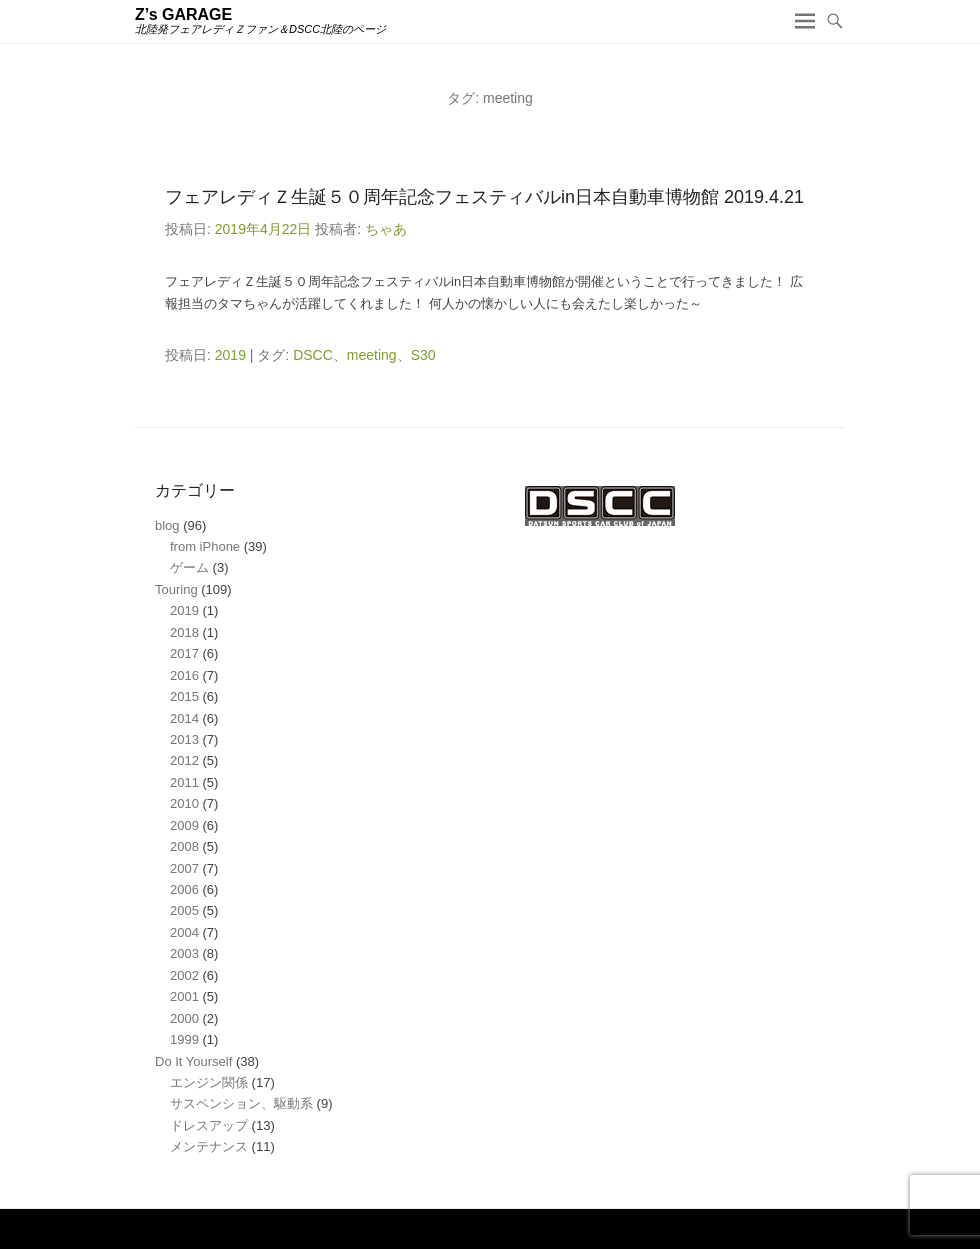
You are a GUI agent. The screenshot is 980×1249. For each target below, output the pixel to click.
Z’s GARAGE (183, 14)
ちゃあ (386, 229)
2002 (184, 975)
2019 (230, 355)
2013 (184, 739)
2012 (184, 760)
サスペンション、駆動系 (241, 1103)
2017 (184, 653)
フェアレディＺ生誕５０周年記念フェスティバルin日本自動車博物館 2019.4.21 (484, 197)
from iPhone (205, 546)
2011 (184, 782)
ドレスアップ (209, 1125)
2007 (184, 868)
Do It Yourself (193, 1061)
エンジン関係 (209, 1082)
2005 (184, 910)
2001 (184, 996)
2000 (184, 1018)
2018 (184, 632)
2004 (184, 932)
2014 (184, 718)
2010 (184, 803)
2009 (184, 825)
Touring (176, 589)
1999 (184, 1039)
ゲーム (189, 567)
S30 (423, 355)
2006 (184, 889)
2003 (184, 953)
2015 (184, 696)
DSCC (313, 355)
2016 (184, 675)
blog (167, 525)
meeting (372, 355)
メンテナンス (209, 1146)
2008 (184, 846)
